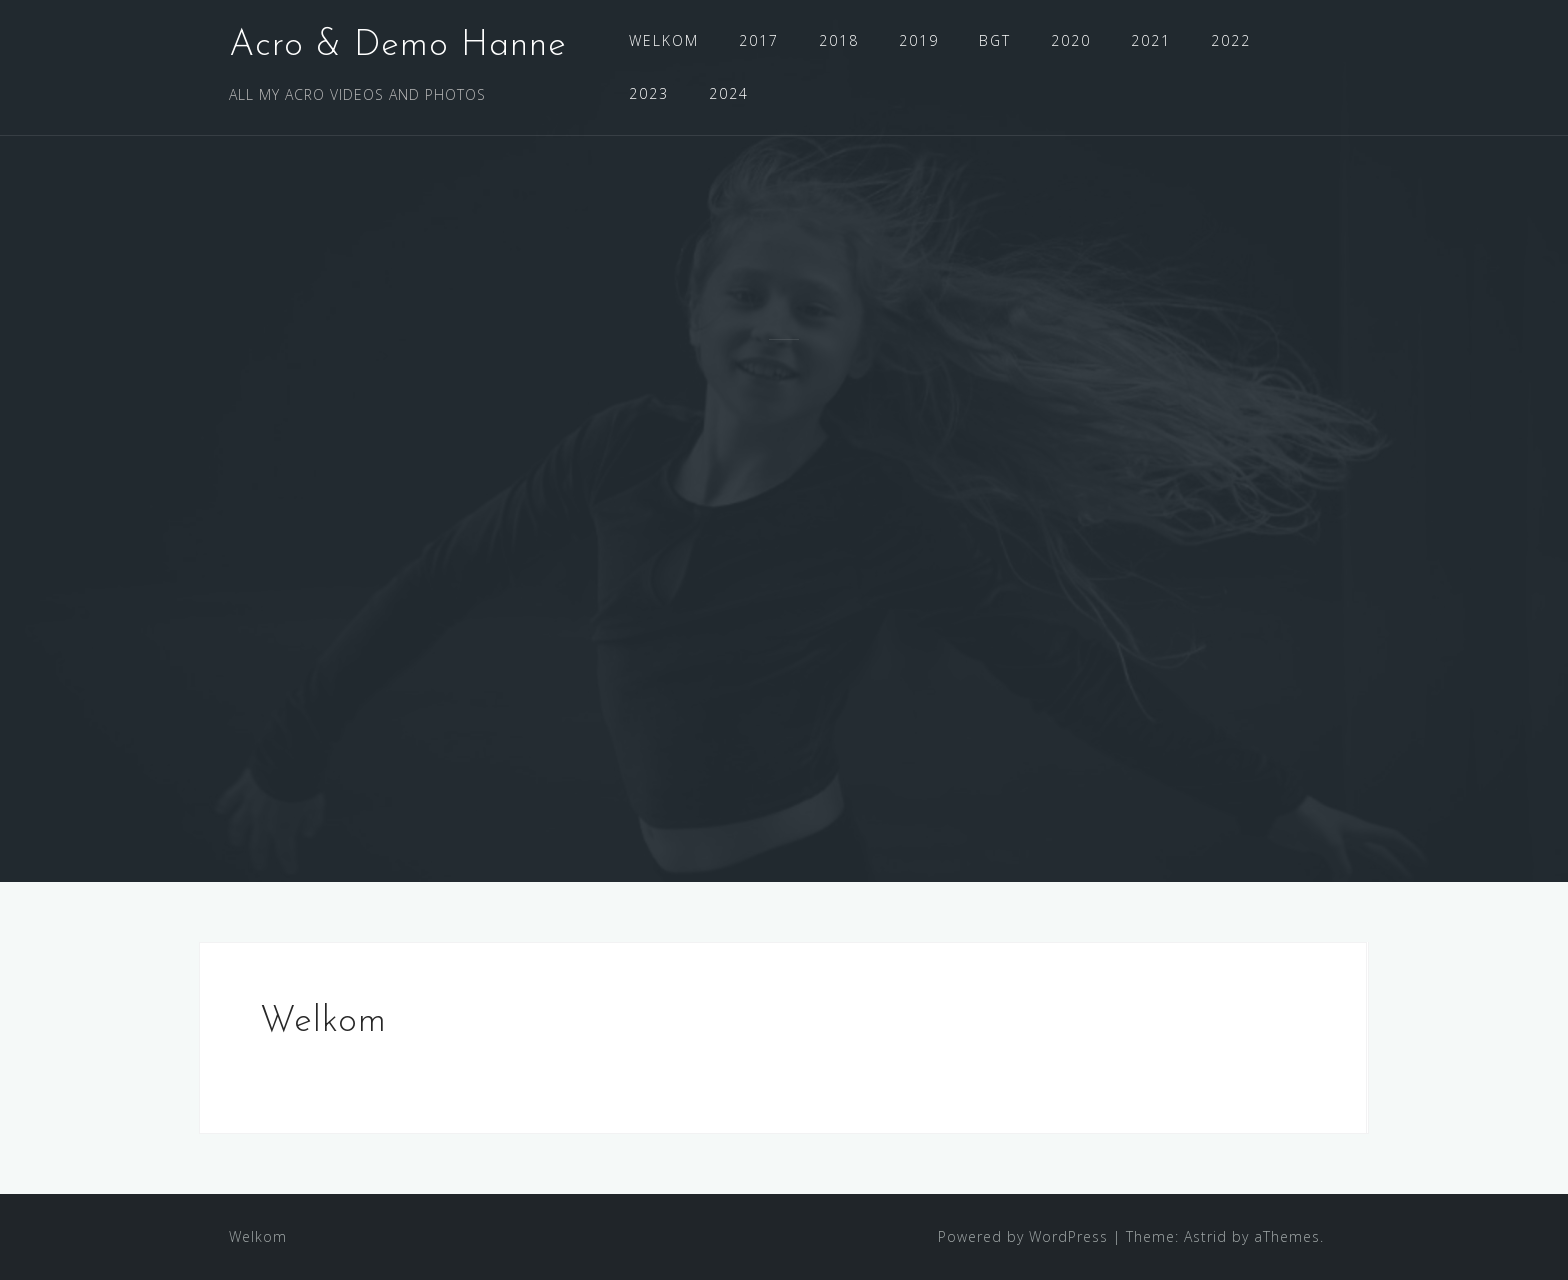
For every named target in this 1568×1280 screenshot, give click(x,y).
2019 (919, 40)
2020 (1071, 40)
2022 (1231, 40)
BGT (995, 40)
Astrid (1205, 1236)
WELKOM (664, 40)
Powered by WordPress (1023, 1236)
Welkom (258, 1236)
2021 (1151, 40)
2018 (839, 40)
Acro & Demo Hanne (398, 46)
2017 (759, 40)
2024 (729, 93)
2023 (649, 93)
